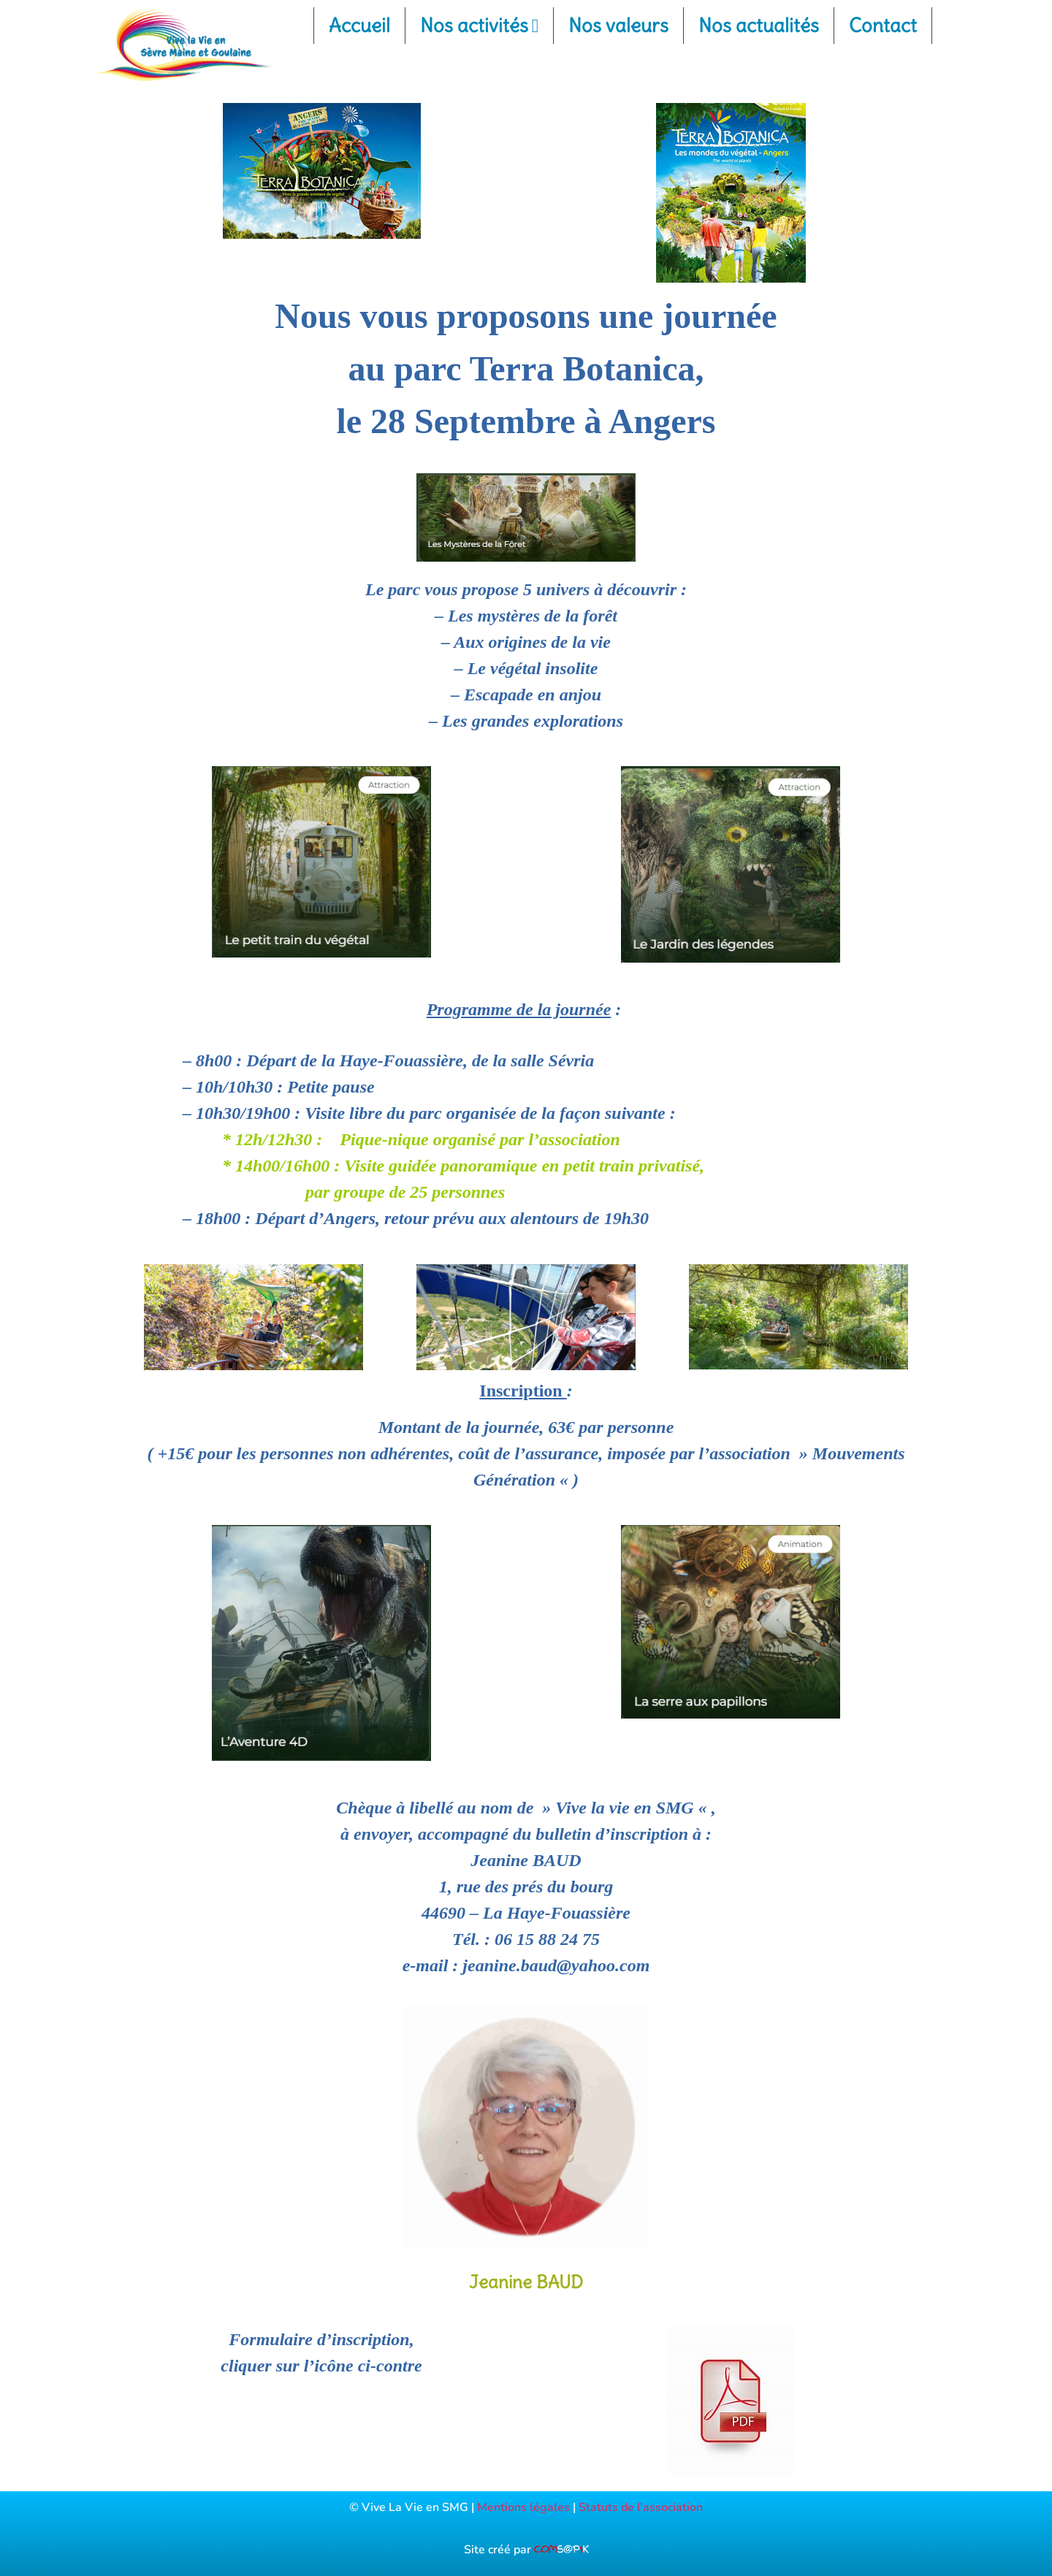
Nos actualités (758, 25)
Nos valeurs (618, 25)
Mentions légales (523, 2507)
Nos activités (479, 25)
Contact (883, 25)
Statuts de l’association (641, 2507)
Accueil (359, 25)
